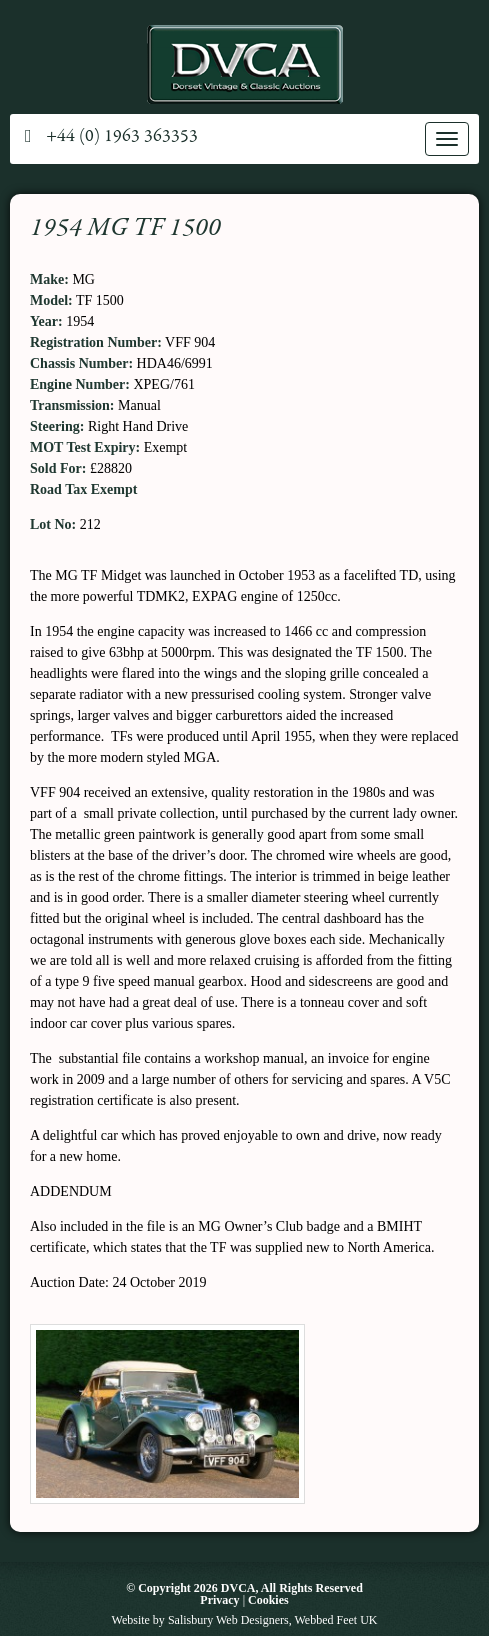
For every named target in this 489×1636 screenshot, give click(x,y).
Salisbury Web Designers (228, 1620)
